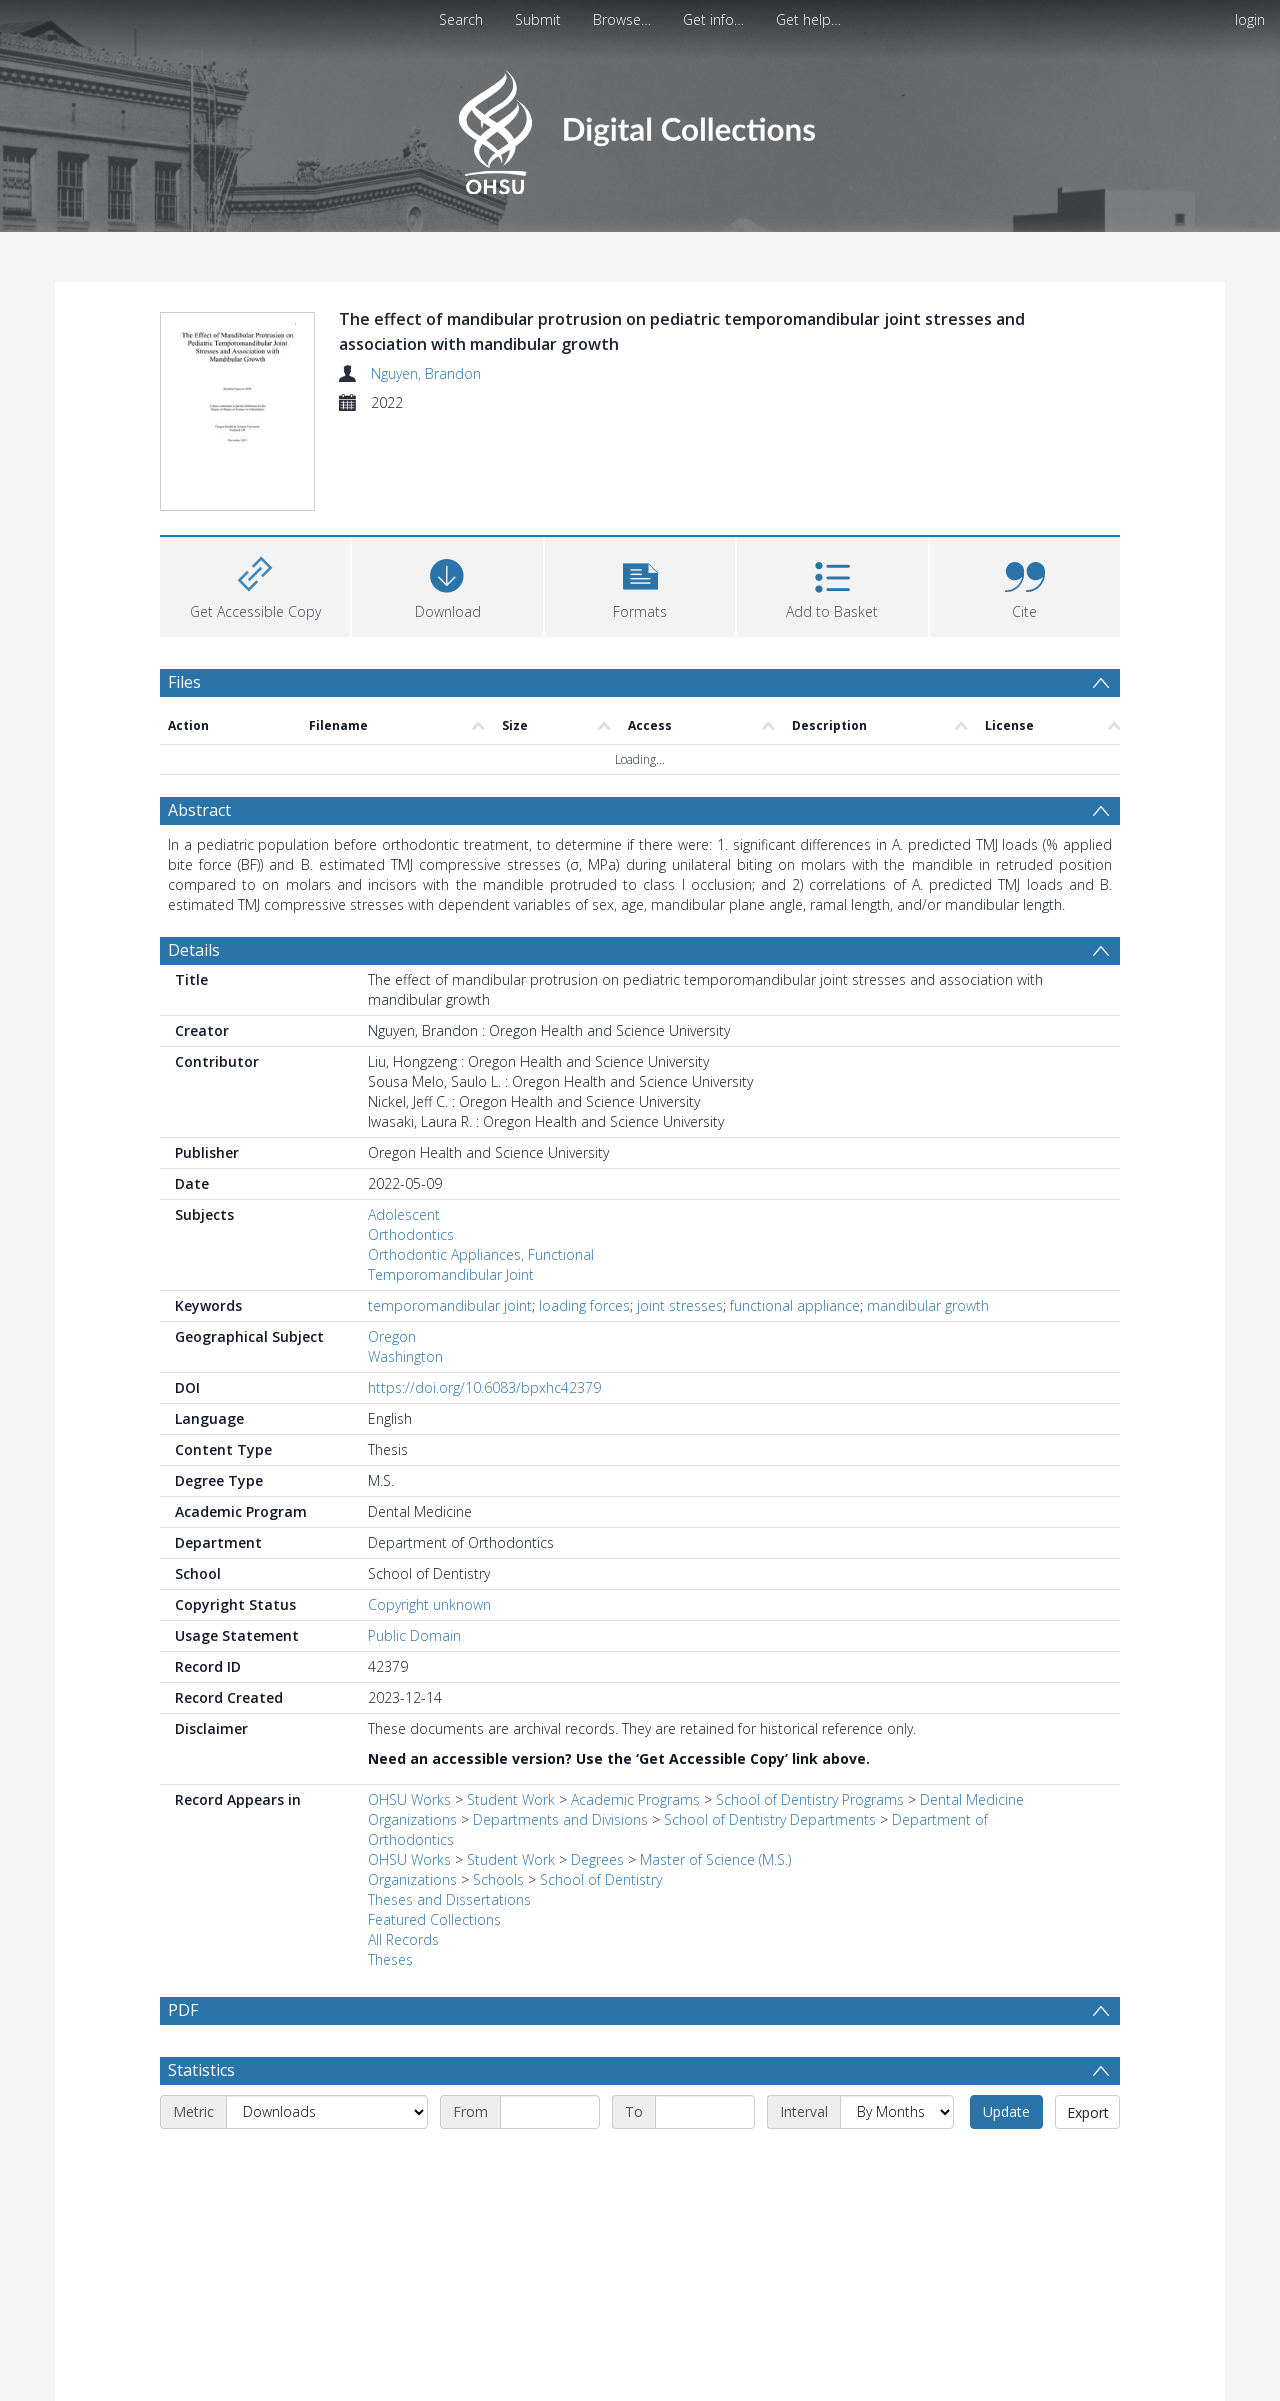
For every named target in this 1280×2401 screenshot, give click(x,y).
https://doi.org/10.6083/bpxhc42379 (484, 1387)
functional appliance (795, 1305)
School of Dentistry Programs (810, 1799)
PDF (183, 2010)
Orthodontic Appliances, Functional (481, 1254)
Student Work (511, 1799)
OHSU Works (409, 1799)
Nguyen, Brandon (426, 373)
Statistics (201, 2070)
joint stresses (680, 1305)
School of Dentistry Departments (770, 1819)
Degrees (597, 1859)
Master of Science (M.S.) (715, 1859)
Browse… (622, 19)
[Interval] (897, 2112)
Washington (405, 1356)
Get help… (808, 19)
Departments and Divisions (560, 1819)
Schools (498, 1879)
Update (1006, 2111)
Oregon (392, 1336)
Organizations (412, 1819)
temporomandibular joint (450, 1305)
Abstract (199, 810)
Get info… (713, 19)
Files (184, 682)
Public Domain (414, 1635)
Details (194, 950)
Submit (538, 19)
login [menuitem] (1250, 19)
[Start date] (550, 2112)
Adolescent (404, 1214)
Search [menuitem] (461, 19)
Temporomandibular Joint (451, 1274)
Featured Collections (434, 1919)
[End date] (705, 2112)
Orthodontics (411, 1234)
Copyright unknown (429, 1604)
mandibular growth (928, 1305)
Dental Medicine (972, 1799)
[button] (640, 584)
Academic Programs (635, 1799)
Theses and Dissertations (449, 1899)
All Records (403, 1939)
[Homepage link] (639, 126)
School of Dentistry (601, 1879)
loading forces (584, 1305)
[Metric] (327, 2112)
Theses (390, 1959)
